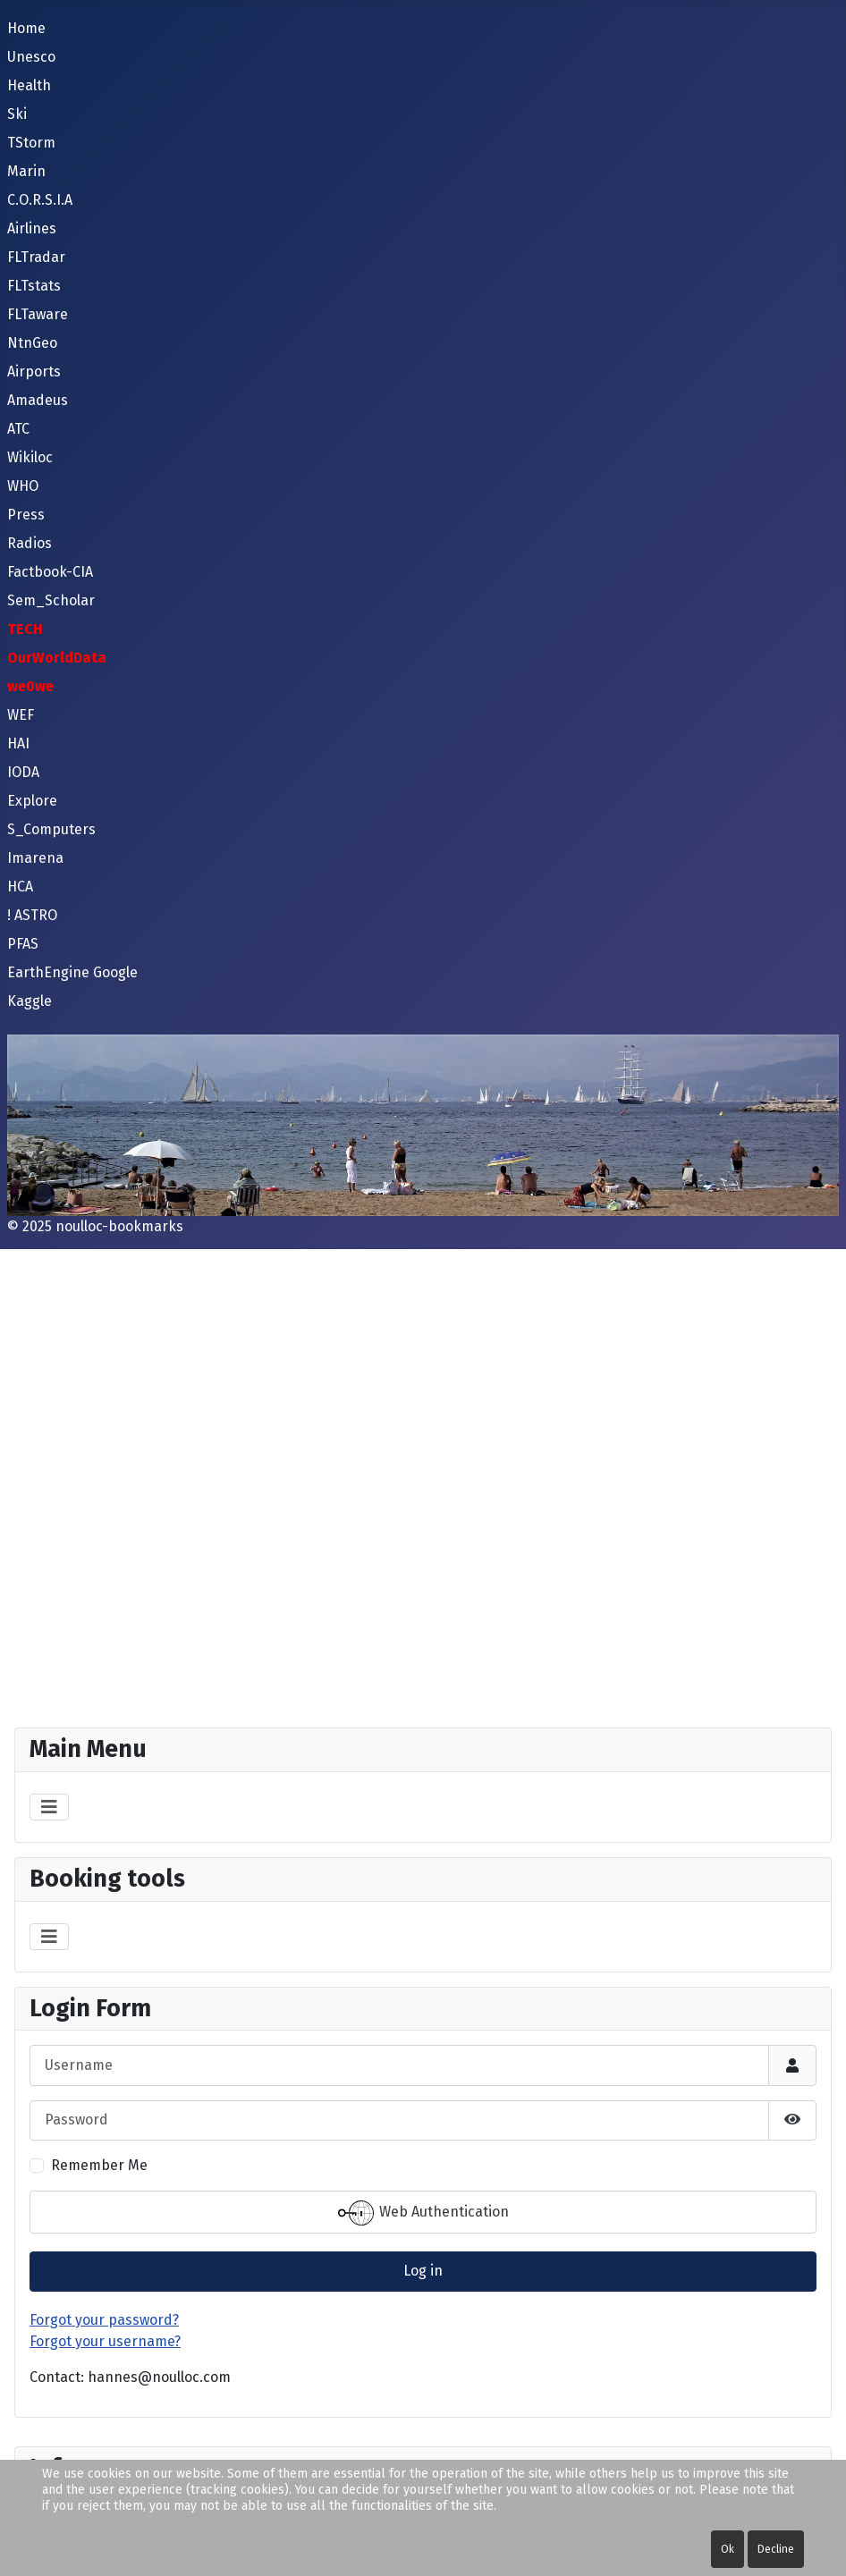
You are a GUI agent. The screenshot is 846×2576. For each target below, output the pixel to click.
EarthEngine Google (72, 972)
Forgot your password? (104, 2319)
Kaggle (29, 1000)
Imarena (35, 857)
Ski (17, 114)
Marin (26, 171)
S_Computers (51, 829)
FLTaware (37, 314)
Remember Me (99, 2165)
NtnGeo (32, 342)
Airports (34, 371)
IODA (23, 772)
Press (26, 514)
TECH (25, 629)
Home (26, 28)
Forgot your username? (105, 2341)
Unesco (31, 56)
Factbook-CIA (50, 571)
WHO (22, 485)
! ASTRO (32, 915)
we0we (30, 686)
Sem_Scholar (51, 600)
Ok (727, 2549)
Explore (32, 800)
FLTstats (34, 285)
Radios (29, 543)
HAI (18, 743)
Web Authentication (423, 2213)
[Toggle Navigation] (49, 1807)
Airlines (31, 228)
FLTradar (36, 257)
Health (29, 85)
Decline (775, 2549)
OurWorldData (56, 657)
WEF (20, 714)
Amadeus (37, 400)
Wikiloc (30, 457)
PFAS (22, 943)
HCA (20, 886)
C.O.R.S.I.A (39, 199)
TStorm (31, 142)
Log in (423, 2270)
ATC (18, 428)
